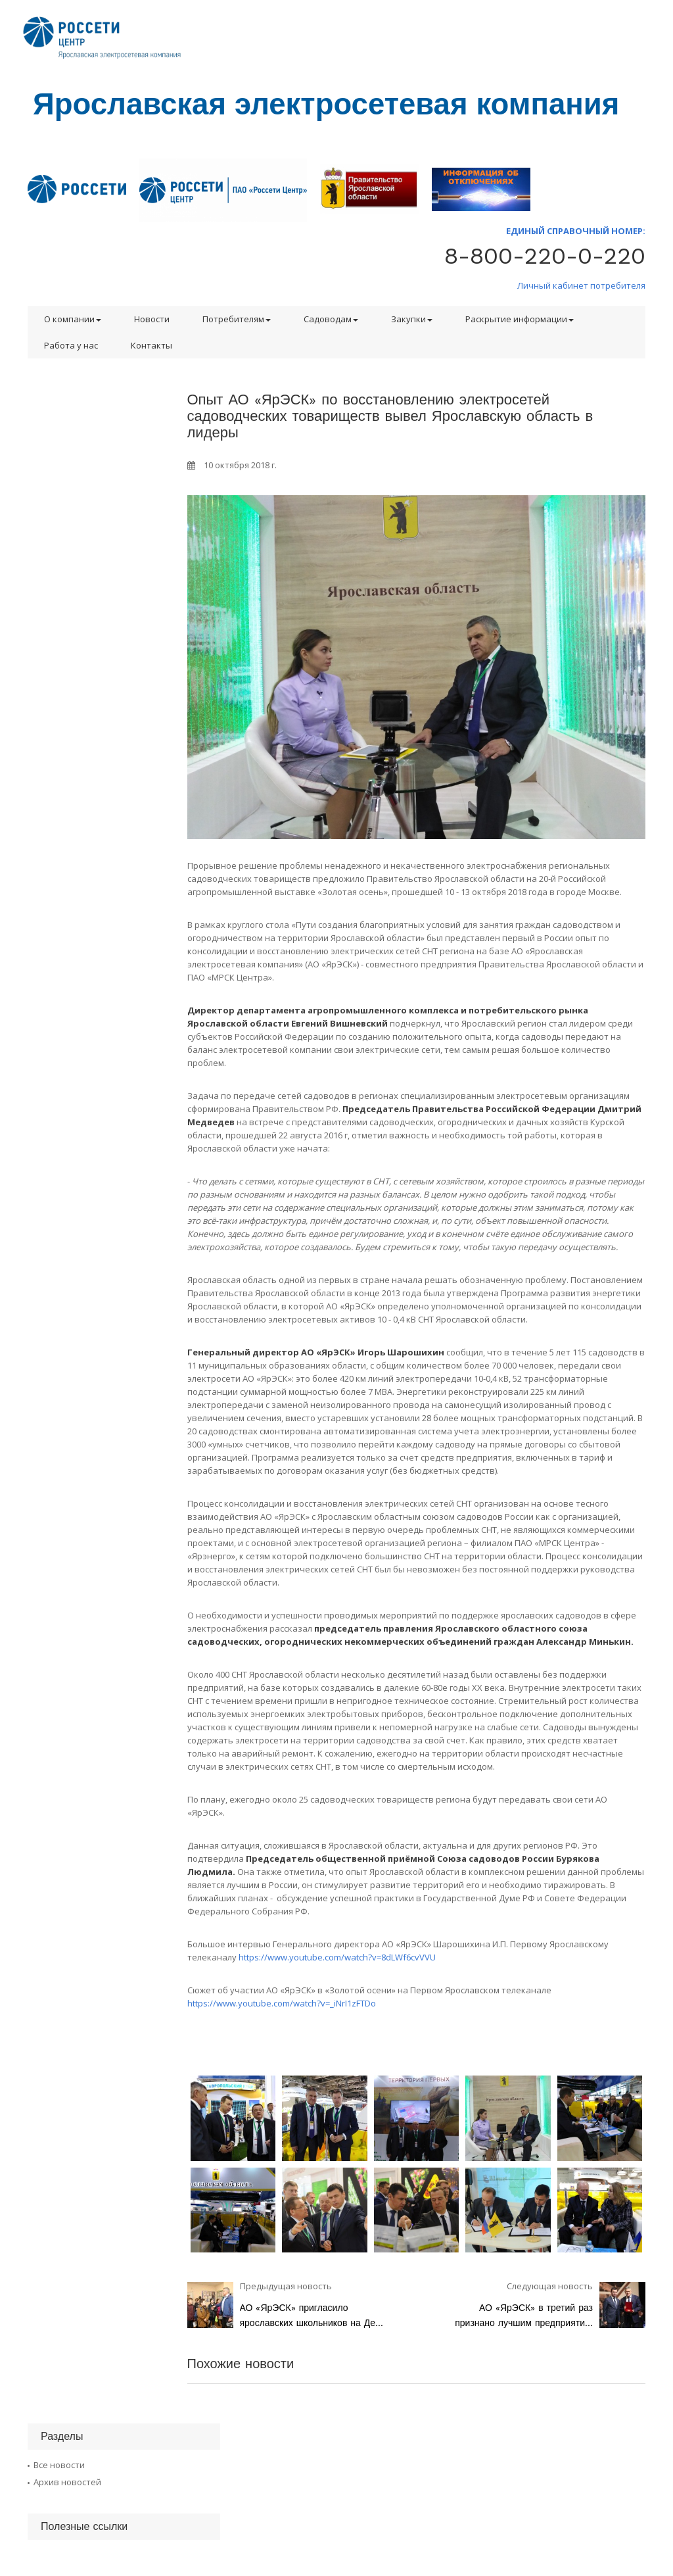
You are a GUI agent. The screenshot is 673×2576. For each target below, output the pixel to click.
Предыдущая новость (286, 2286)
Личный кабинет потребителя (581, 285)
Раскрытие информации (519, 319)
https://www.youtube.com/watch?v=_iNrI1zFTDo (281, 2003)
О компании (72, 319)
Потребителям (236, 319)
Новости (152, 319)
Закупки (411, 319)
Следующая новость (550, 2286)
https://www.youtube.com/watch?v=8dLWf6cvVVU (337, 1957)
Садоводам (331, 319)
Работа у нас (71, 345)
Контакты (151, 345)
